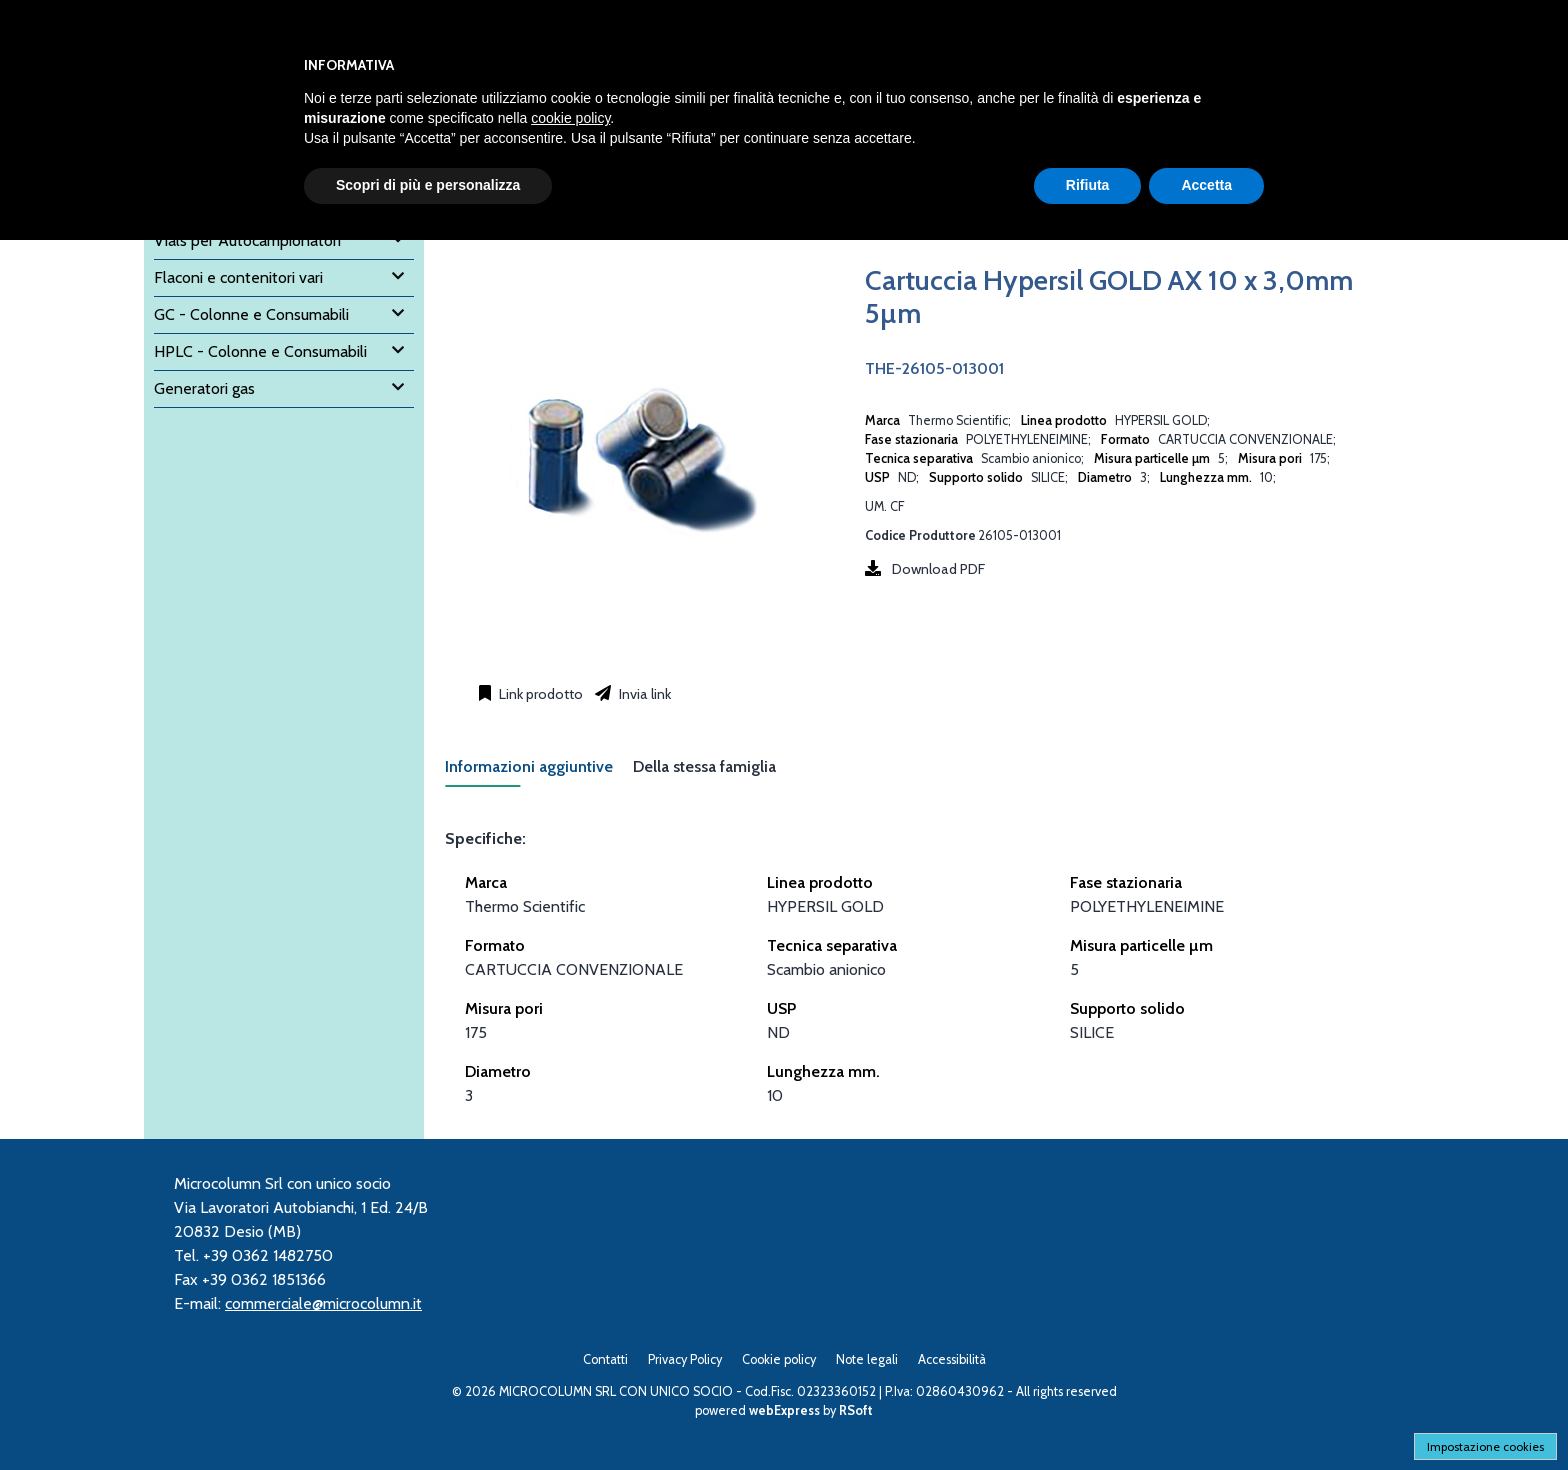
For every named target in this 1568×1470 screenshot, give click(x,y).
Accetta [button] (1206, 185)
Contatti (605, 1359)
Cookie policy (779, 1359)
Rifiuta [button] (1088, 185)
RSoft (856, 1410)
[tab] (539, 772)
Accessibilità (952, 1359)
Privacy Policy (685, 1359)
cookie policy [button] (570, 118)
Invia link (643, 694)
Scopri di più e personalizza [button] (428, 185)
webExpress (784, 1410)
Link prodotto (539, 694)
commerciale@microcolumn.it (323, 1303)
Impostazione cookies (1485, 1446)
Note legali (867, 1359)
